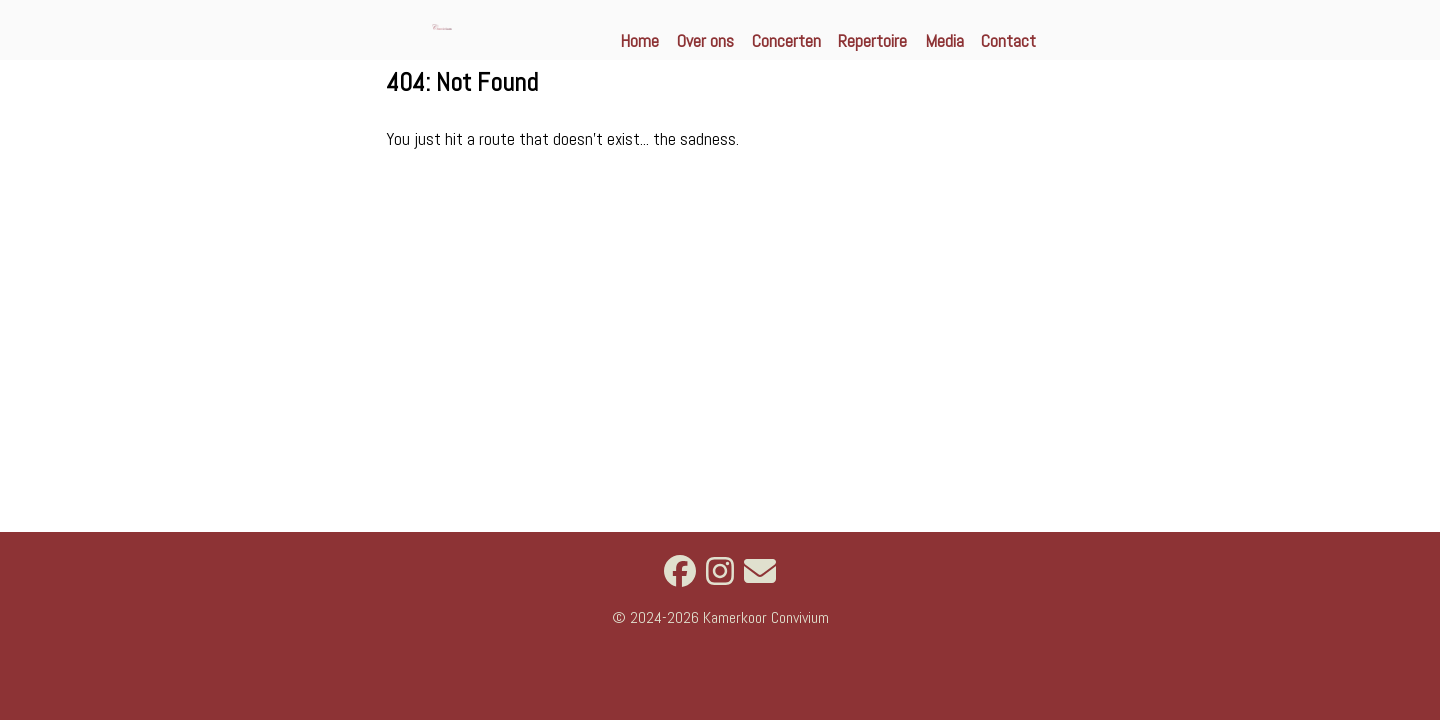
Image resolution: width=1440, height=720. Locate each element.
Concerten (786, 41)
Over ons (705, 41)
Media (944, 41)
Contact (1008, 41)
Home (639, 41)
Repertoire (872, 41)
